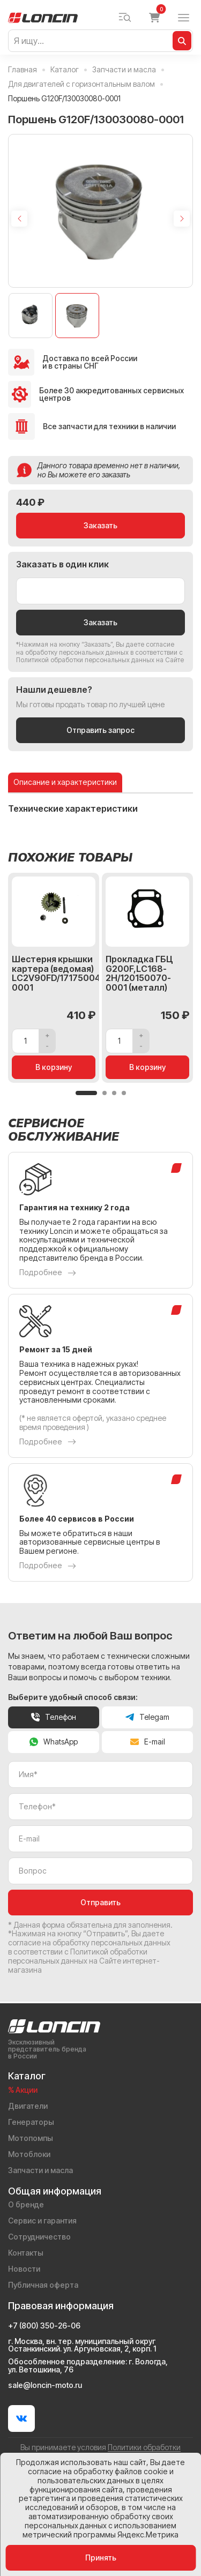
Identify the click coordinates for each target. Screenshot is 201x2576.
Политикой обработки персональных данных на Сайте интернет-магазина (84, 1962)
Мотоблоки (29, 2154)
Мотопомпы (30, 2138)
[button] (86, 1095)
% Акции (23, 2089)
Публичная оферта (43, 2285)
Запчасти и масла (40, 2170)
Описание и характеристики (65, 784)
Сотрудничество (39, 2237)
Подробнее (47, 1274)
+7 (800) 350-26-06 (44, 2326)
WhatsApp (53, 1743)
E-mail (147, 1743)
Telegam (147, 1719)
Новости (24, 2269)
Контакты (25, 2253)
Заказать (100, 527)
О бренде (26, 2205)
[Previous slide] (19, 219)
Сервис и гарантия (42, 2221)
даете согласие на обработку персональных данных (95, 650)
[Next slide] (182, 219)
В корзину (54, 1069)
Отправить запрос (100, 732)
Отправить (100, 1904)
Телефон (53, 1719)
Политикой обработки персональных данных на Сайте (100, 662)
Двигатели (28, 2105)
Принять (100, 2557)
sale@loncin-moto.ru (45, 2385)
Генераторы (31, 2121)
